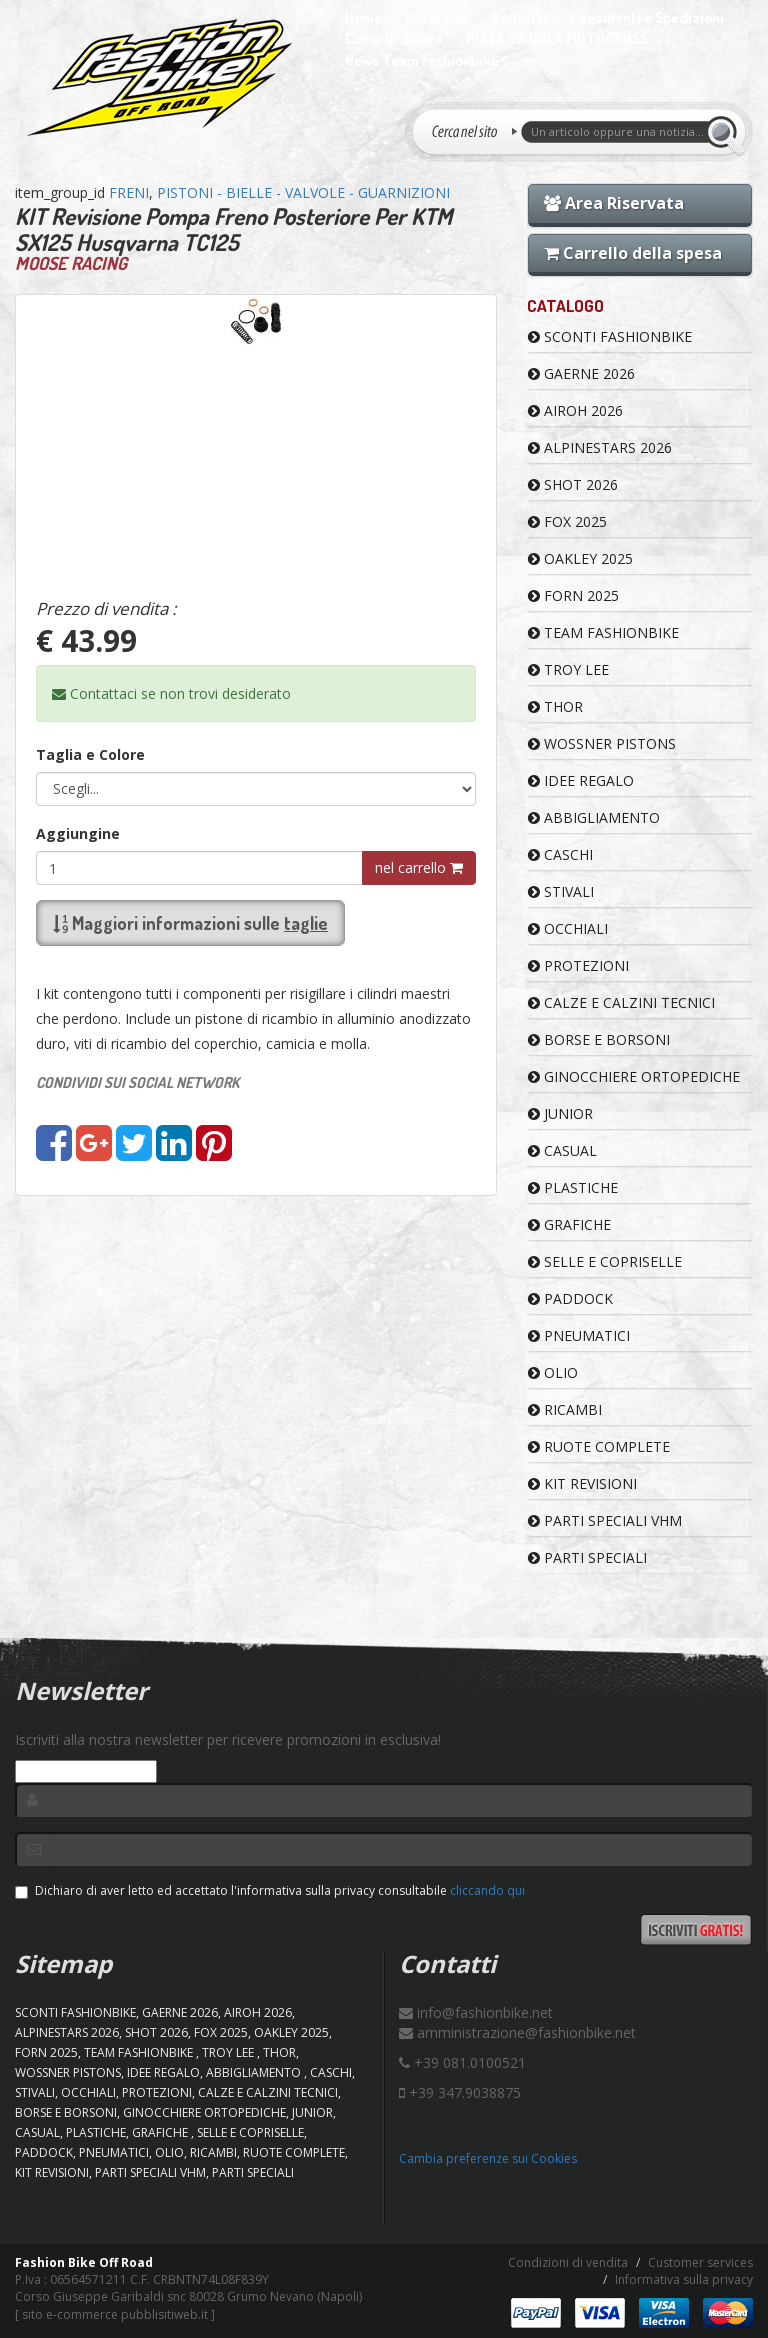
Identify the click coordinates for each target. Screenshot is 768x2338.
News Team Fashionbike (422, 60)
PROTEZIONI (578, 965)
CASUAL (562, 1150)
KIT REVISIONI (582, 1483)
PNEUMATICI (579, 1335)
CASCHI (560, 854)
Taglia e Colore (90, 754)
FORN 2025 (573, 595)
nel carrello (419, 867)
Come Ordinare (394, 38)
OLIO (553, 1372)
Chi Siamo (437, 17)
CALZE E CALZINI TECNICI (621, 1002)
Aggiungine (78, 833)
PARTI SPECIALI (587, 1557)
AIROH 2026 (575, 410)
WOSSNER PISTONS (602, 743)
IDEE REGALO (581, 780)
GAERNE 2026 (581, 373)
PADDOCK (570, 1298)
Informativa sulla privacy (684, 2279)
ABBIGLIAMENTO (594, 817)
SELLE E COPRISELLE (605, 1261)
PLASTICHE (573, 1187)
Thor (555, 706)
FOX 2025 (567, 521)
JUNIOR (560, 1113)
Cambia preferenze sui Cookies (488, 2158)
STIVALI (561, 891)
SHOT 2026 (573, 484)
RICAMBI (565, 1409)
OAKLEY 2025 (580, 558)
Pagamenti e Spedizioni (647, 17)
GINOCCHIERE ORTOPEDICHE (634, 1076)
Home (363, 17)
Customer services (700, 2262)
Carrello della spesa (633, 253)
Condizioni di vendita (568, 2262)
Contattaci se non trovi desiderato (171, 693)
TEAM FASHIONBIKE (603, 632)
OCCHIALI (568, 928)
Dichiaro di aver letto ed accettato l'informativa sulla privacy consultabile (270, 1890)
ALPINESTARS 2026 (600, 447)
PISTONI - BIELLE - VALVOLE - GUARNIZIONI (303, 192)
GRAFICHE (569, 1224)
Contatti (519, 17)
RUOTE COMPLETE (599, 1446)
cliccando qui (487, 1890)
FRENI (129, 192)
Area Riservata (614, 203)
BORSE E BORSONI (599, 1039)
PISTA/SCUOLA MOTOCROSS (557, 38)
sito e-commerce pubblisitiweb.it (115, 2314)
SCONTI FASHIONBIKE (610, 336)
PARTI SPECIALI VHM (605, 1520)
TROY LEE (568, 669)
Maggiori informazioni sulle (190, 923)
